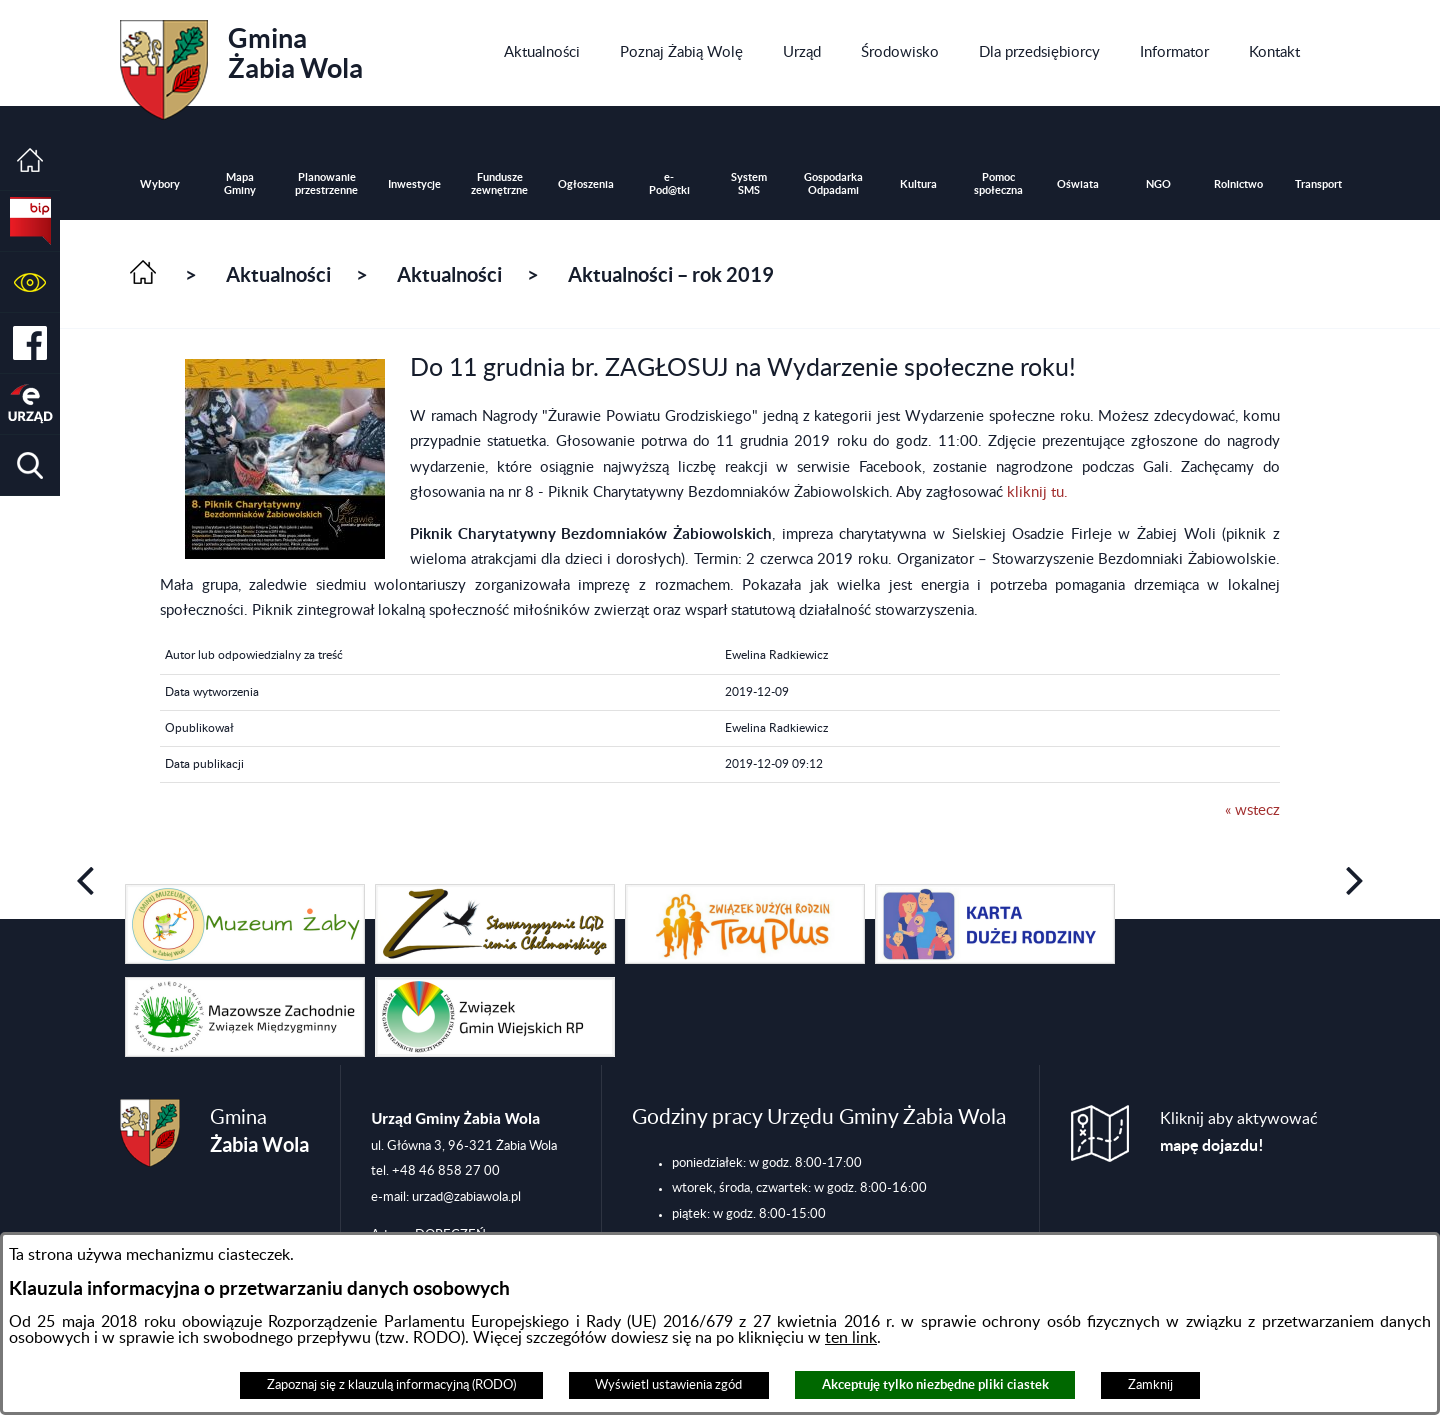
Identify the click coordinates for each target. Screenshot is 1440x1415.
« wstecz (1252, 810)
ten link (851, 1338)
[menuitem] (542, 53)
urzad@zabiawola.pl (466, 1197)
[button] (30, 282)
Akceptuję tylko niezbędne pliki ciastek (935, 1384)
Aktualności (278, 274)
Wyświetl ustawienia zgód (668, 1385)
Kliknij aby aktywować (1239, 1132)
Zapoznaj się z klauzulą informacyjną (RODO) (391, 1385)
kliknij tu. (1037, 492)
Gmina (241, 63)
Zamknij (1150, 1385)
